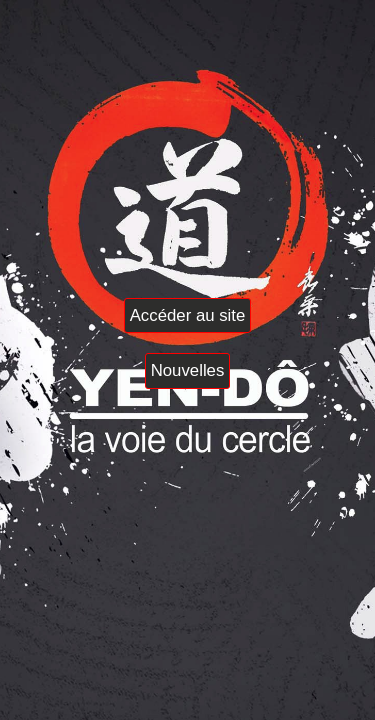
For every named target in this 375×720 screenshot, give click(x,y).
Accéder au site (188, 315)
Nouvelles (188, 370)
